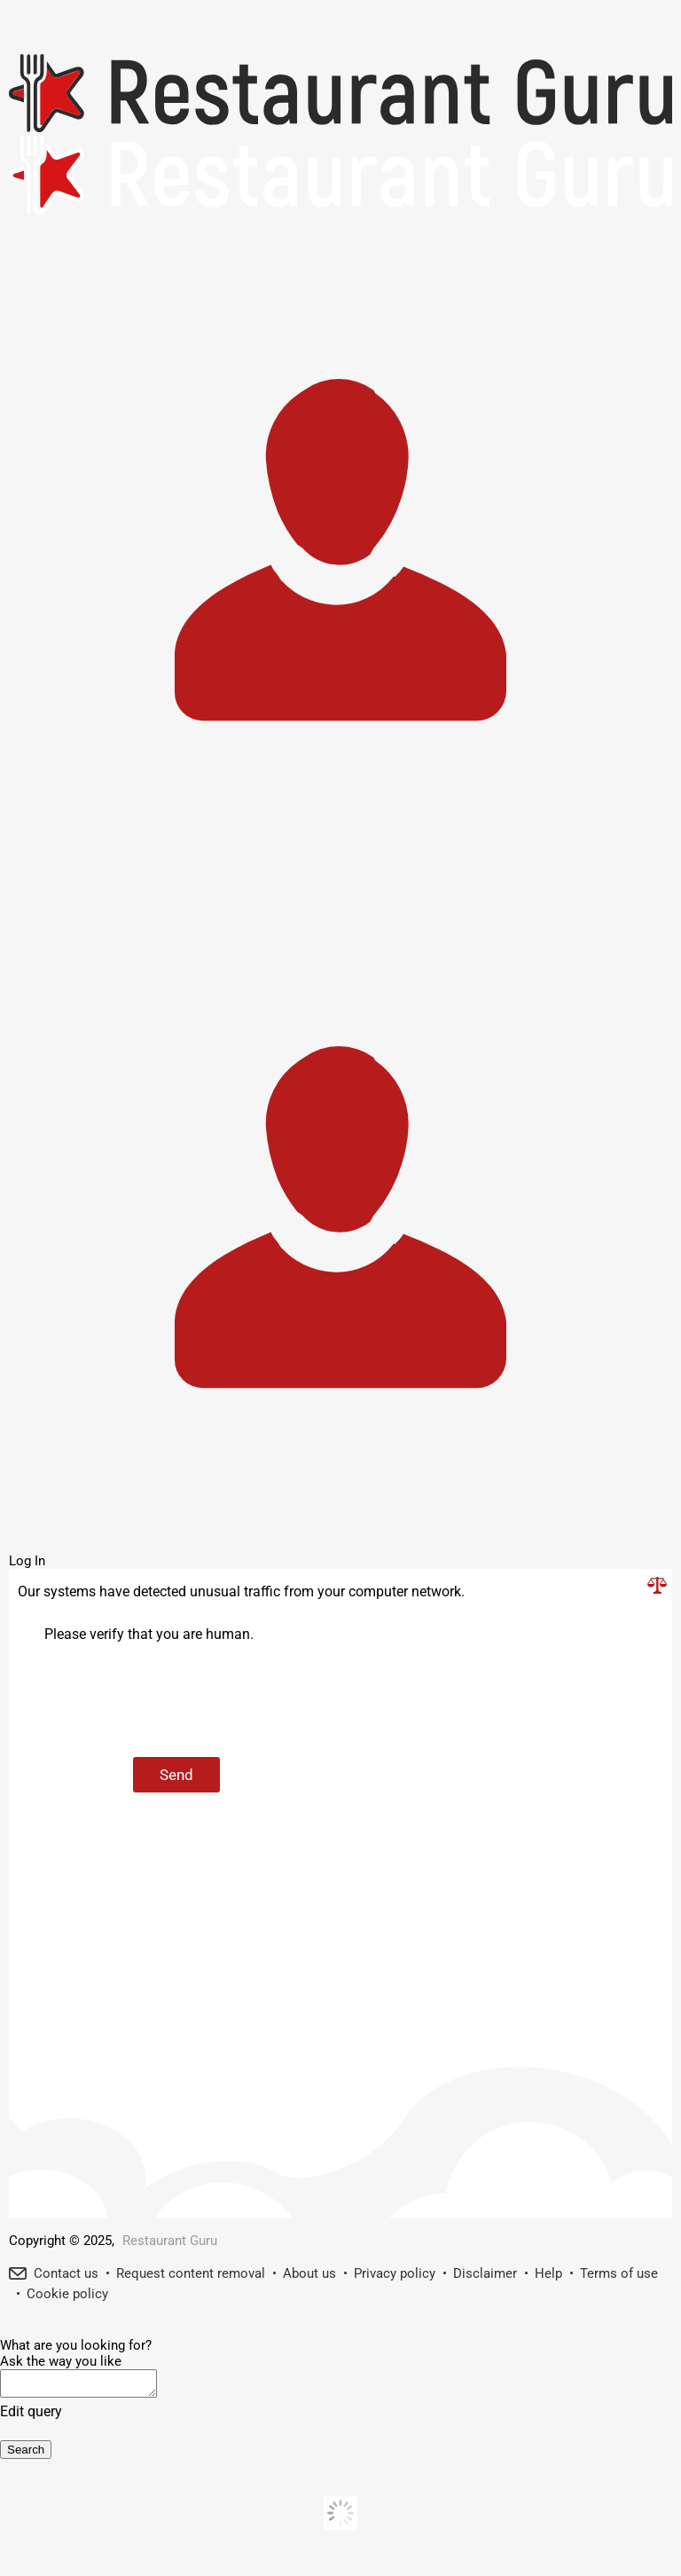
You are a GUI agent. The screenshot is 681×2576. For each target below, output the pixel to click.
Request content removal (190, 2273)
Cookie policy (67, 2294)
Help (548, 2273)
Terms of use (619, 2273)
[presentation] (179, 1701)
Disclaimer (485, 2273)
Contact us (66, 2273)
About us (309, 2273)
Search (25, 2455)
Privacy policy (394, 2273)
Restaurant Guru (169, 2241)
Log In (27, 1561)
